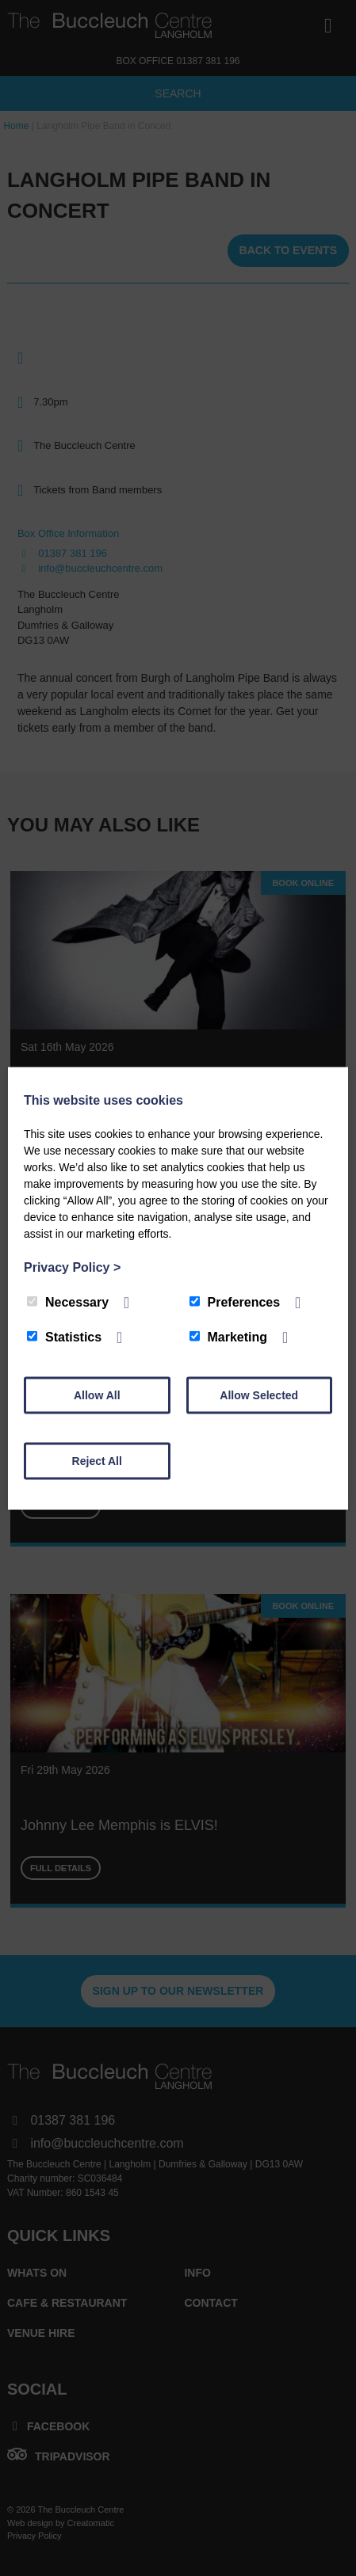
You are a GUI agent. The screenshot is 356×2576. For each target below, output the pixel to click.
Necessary (68, 1301)
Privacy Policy (72, 1266)
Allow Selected (259, 1394)
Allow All (97, 1394)
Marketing (228, 1336)
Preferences (235, 1301)
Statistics (64, 1336)
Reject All (97, 1460)
